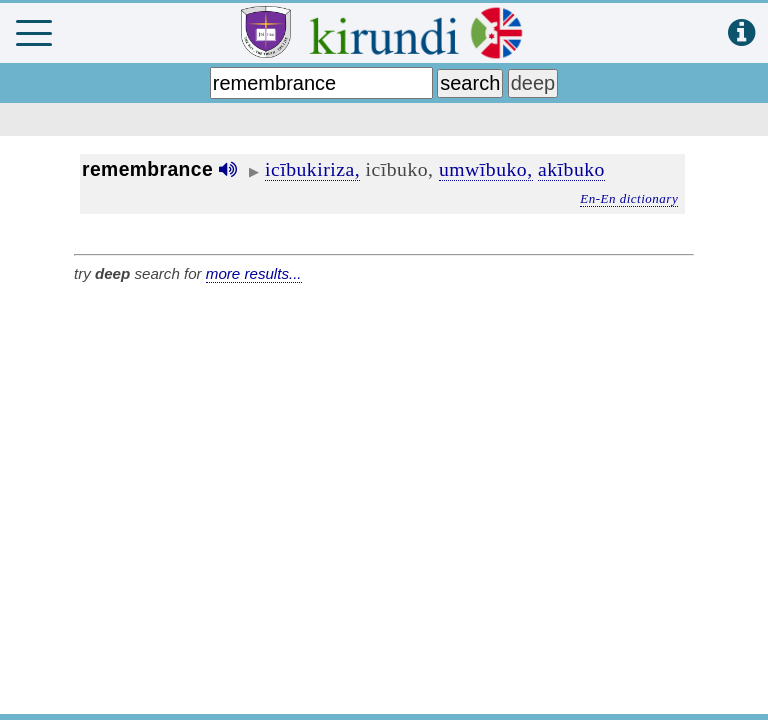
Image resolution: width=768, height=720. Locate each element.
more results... (254, 273)
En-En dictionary (629, 198)
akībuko (571, 169)
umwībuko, (486, 169)
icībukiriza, (312, 169)
